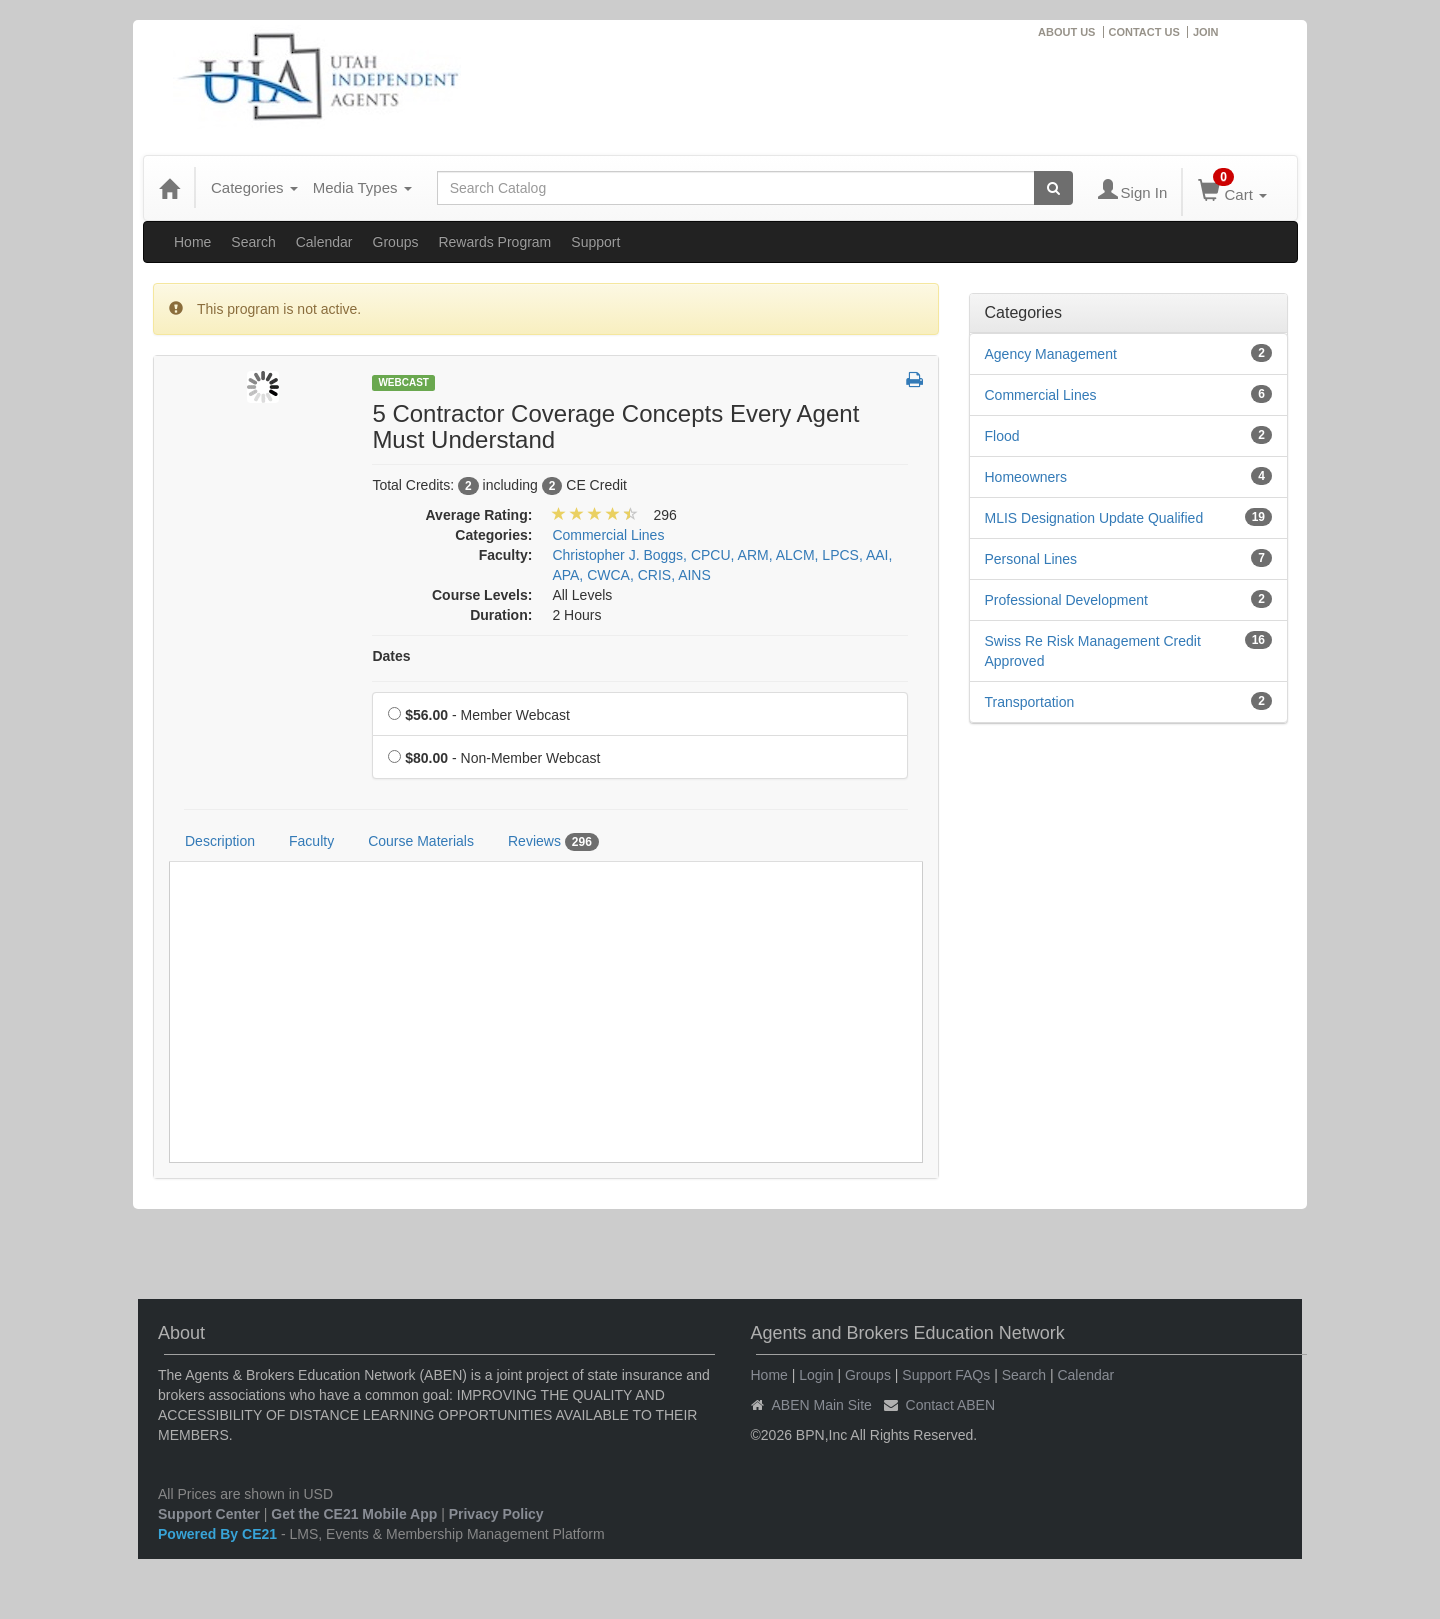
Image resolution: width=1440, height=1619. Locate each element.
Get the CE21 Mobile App (354, 1514)
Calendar (324, 242)
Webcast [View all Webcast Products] (403, 382)
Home (192, 242)
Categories (254, 187)
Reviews (553, 842)
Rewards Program (494, 242)
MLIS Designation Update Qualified (1094, 518)
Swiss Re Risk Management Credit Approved (1093, 651)
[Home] (169, 188)
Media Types (362, 187)
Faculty (311, 841)
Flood (1002, 436)
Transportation (1030, 702)
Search (253, 242)
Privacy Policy (496, 1514)
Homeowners (1026, 477)
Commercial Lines (1041, 395)
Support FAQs (946, 1375)
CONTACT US (1144, 32)
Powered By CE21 (219, 1534)
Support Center (209, 1514)
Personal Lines (1031, 559)
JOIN (1206, 32)
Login (816, 1375)
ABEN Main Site (822, 1405)
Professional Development (1066, 600)
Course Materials (421, 841)
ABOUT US (1066, 32)
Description (220, 841)
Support (595, 242)
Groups (396, 242)
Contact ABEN (951, 1405)
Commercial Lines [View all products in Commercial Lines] (608, 535)
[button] (914, 381)
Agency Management (1051, 354)
